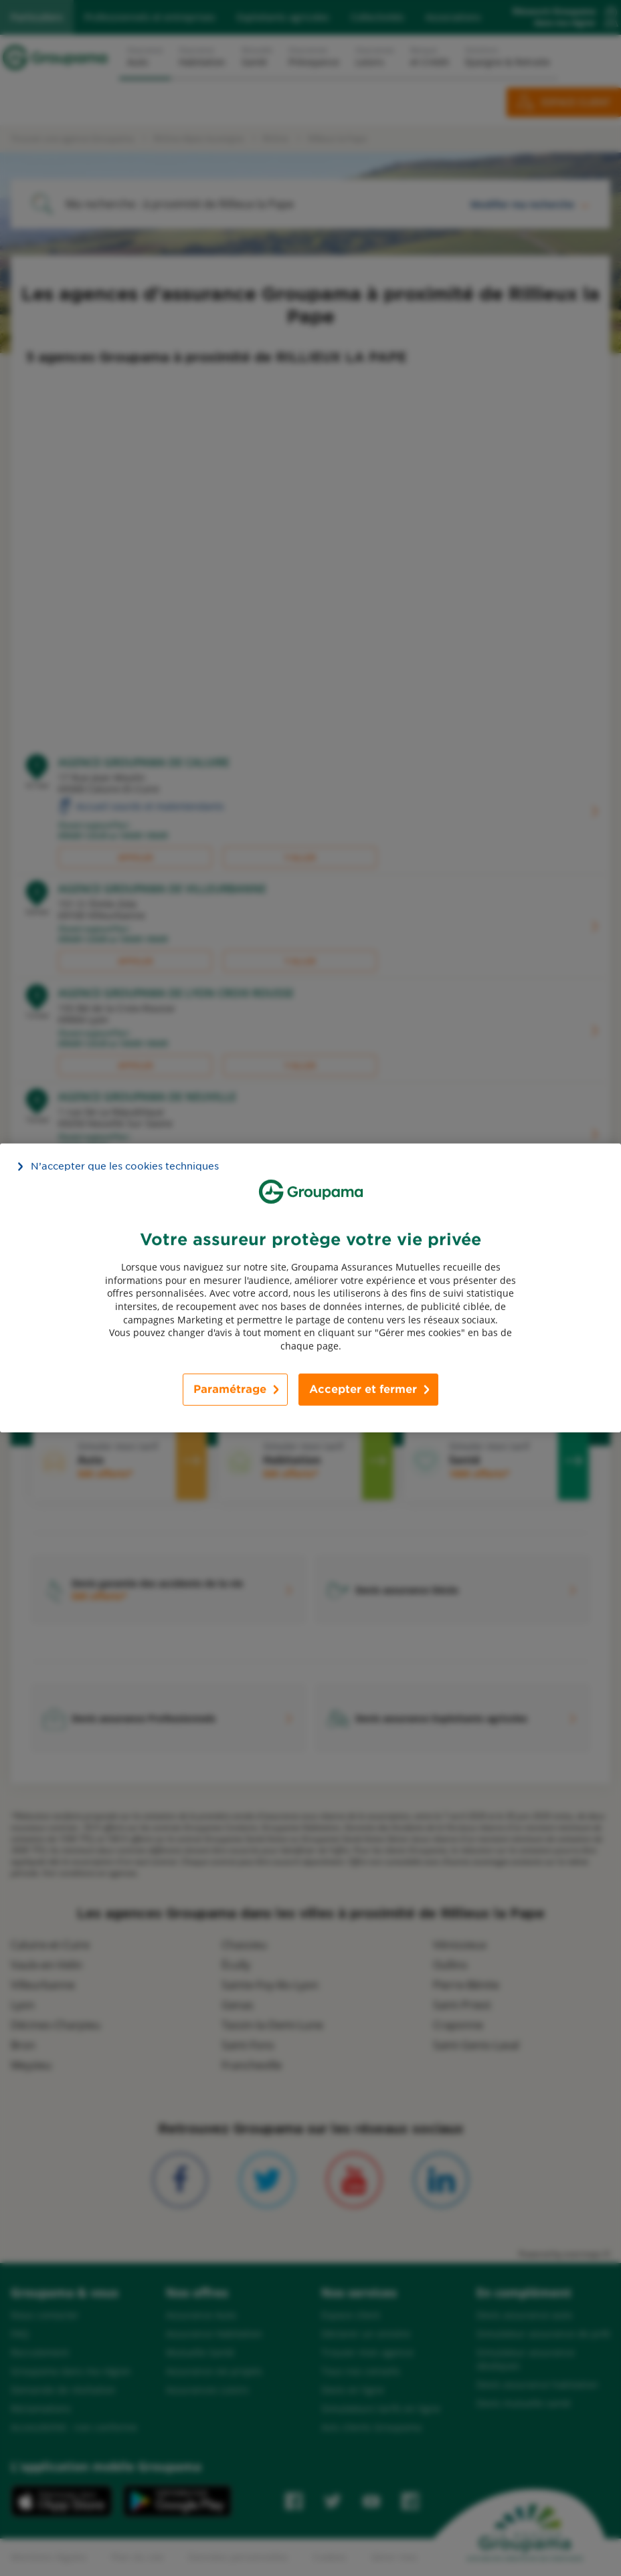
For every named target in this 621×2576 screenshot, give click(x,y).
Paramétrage (229, 1389)
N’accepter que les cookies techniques (125, 1166)
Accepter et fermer (363, 1389)
